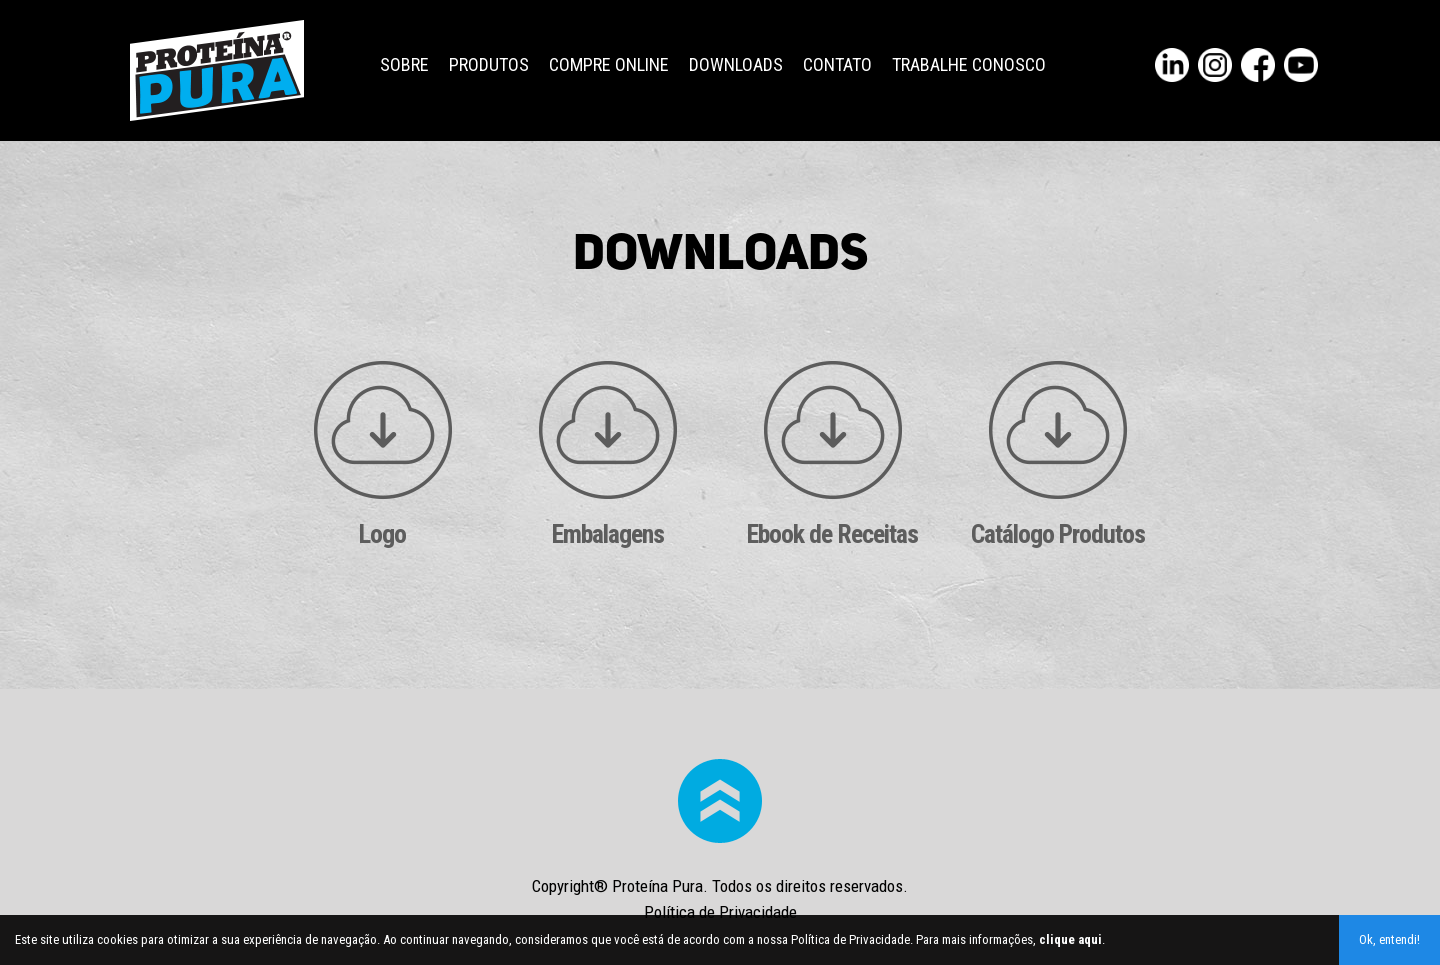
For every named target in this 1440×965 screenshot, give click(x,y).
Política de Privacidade (720, 912)
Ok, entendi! (1389, 939)
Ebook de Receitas (832, 455)
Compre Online (609, 64)
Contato (837, 64)
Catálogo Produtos (1058, 455)
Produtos (489, 64)
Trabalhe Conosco (969, 64)
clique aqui (1070, 939)
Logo (383, 455)
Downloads (736, 64)
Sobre (404, 64)
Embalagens (608, 455)
